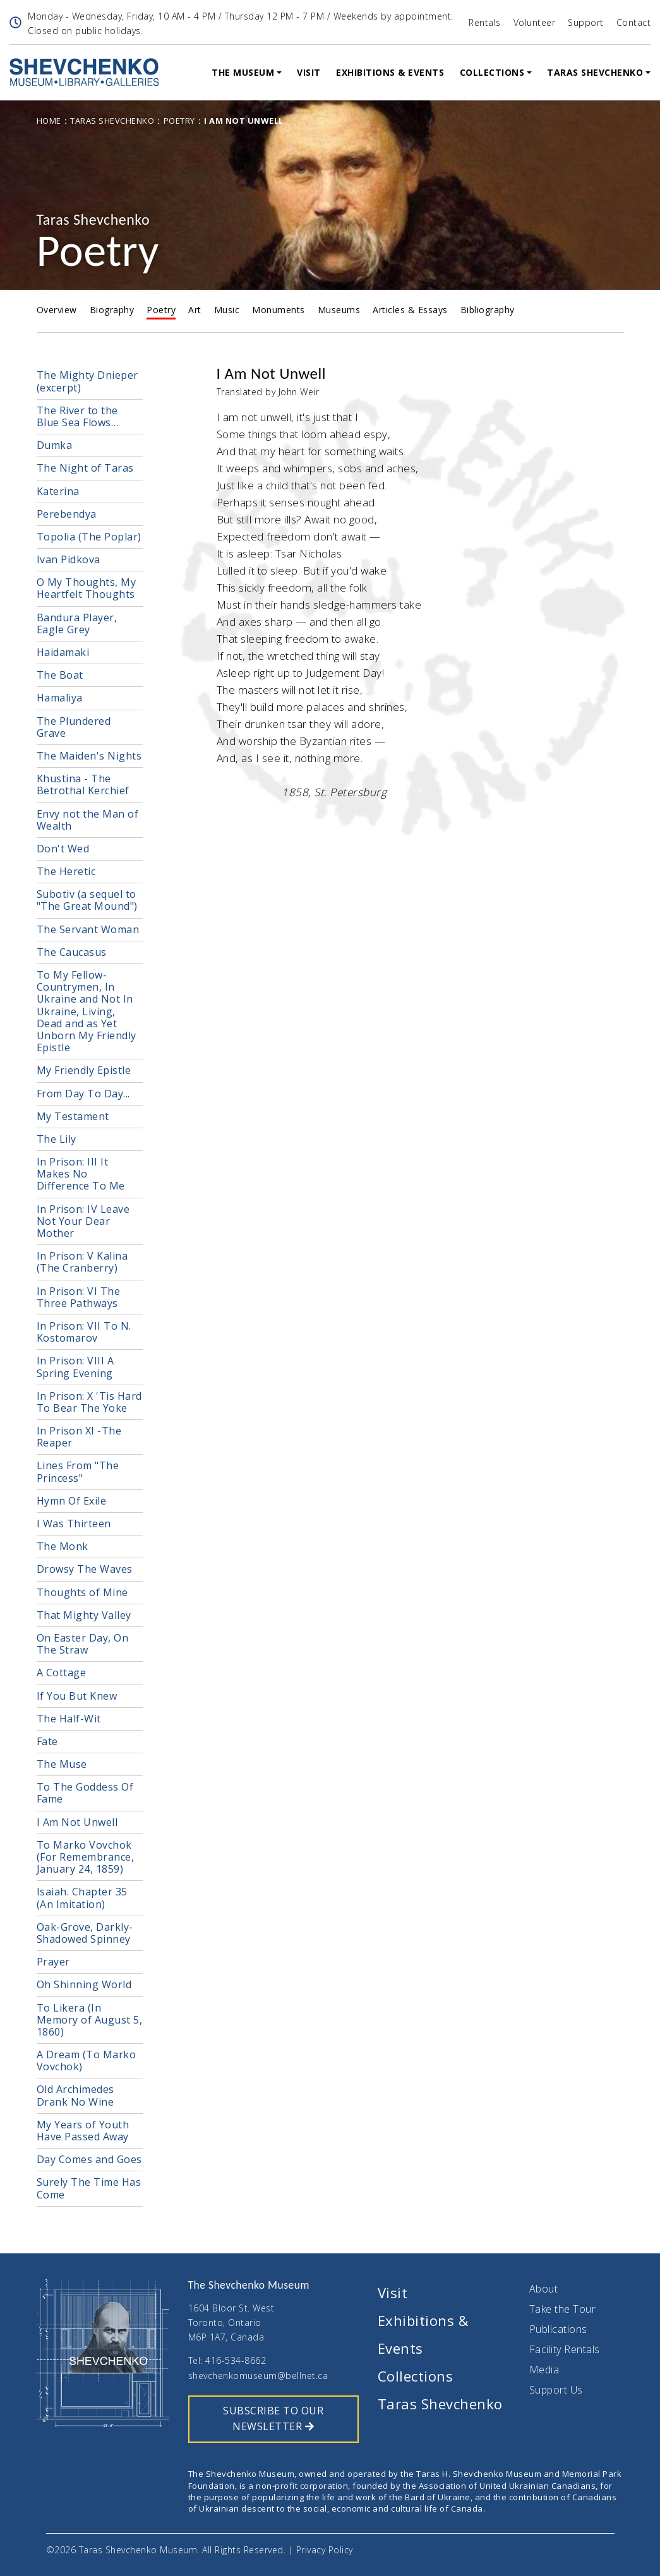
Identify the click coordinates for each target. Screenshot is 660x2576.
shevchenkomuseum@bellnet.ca (258, 2376)
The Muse (62, 1764)
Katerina (58, 491)
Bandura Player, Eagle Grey (77, 623)
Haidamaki (63, 652)
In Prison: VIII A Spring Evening (75, 1367)
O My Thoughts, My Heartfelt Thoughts (86, 588)
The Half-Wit (69, 1719)
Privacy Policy (324, 2550)
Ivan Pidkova (68, 559)
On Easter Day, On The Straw (83, 1644)
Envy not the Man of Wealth (88, 820)
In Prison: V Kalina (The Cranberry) (82, 1262)
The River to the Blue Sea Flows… (78, 416)
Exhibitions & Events (390, 72)
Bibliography (487, 310)
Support (586, 22)
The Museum (243, 72)
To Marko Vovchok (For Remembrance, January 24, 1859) (86, 1857)
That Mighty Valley (84, 1615)
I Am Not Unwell (77, 1822)
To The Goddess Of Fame (85, 1793)
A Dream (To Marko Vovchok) (86, 2060)
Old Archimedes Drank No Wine (75, 2095)
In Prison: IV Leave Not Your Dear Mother (83, 1221)
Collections (492, 72)
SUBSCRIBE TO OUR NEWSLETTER (273, 2419)
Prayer (53, 1962)
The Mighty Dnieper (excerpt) (87, 381)
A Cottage (62, 1672)
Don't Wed (63, 849)
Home (49, 120)
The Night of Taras (85, 468)
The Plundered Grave (74, 727)
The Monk (62, 1546)
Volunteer (534, 22)
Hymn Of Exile (72, 1501)
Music (227, 310)
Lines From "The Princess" (78, 1471)
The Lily (56, 1139)
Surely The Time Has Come (89, 2188)
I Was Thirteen (74, 1523)
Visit (309, 72)
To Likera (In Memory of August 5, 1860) (90, 2020)
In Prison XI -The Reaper (79, 1437)
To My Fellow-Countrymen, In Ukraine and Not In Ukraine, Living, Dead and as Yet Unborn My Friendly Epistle (86, 1011)
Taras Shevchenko (595, 72)
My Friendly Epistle (84, 1070)
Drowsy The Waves (85, 1569)
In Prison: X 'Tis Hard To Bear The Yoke (89, 1402)
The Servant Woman (88, 929)
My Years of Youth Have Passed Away (83, 2131)
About (543, 2289)
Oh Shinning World (84, 1984)
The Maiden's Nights (89, 756)
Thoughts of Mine (82, 1592)
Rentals (485, 22)
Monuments (278, 310)
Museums (339, 310)
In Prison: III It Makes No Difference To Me (81, 1174)
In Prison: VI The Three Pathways (79, 1297)
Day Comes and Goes (89, 2159)
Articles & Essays (410, 310)
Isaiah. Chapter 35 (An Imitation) (82, 1898)
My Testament (73, 1116)
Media (544, 2369)
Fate (47, 1741)
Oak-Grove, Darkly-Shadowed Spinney (85, 1933)
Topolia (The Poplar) (89, 537)
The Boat (60, 675)
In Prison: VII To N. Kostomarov (84, 1332)
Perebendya (67, 514)
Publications (558, 2329)
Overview (57, 310)
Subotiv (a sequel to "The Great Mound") (87, 900)
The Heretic (66, 871)
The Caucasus (72, 952)
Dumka (55, 445)
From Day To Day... (83, 1093)
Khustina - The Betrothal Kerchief (83, 784)
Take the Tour (562, 2309)
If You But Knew (77, 1696)
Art (194, 310)
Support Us (556, 2390)
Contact (633, 22)
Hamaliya (60, 698)
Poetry (179, 120)
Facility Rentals (564, 2349)
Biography (112, 310)
